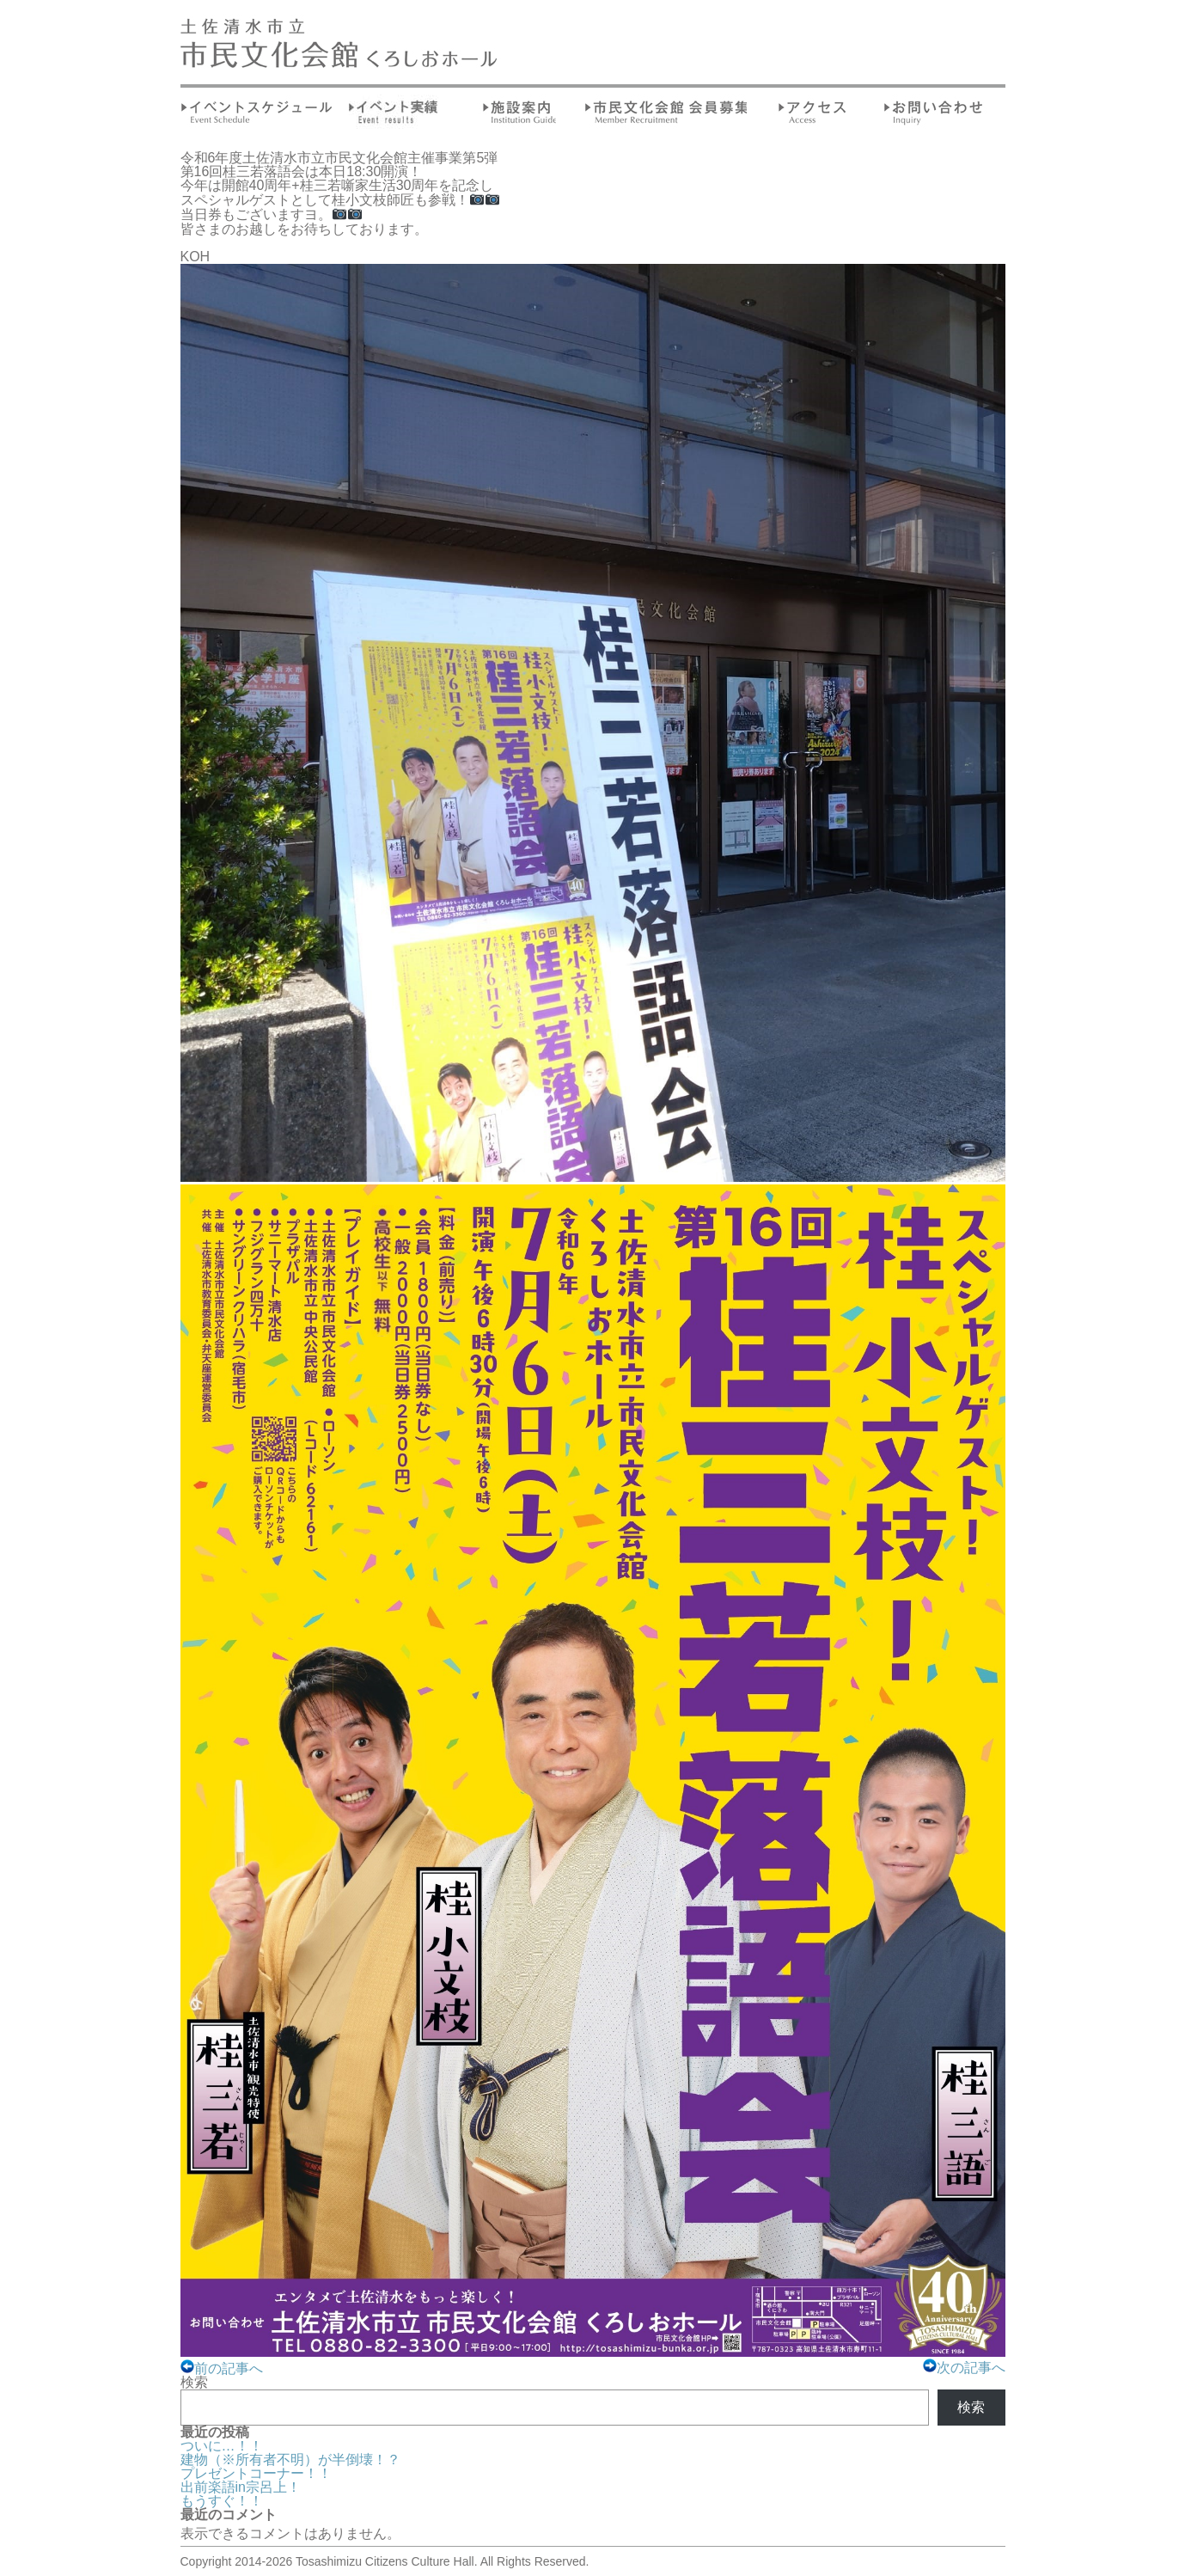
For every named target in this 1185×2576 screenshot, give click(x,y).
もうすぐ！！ (221, 2500)
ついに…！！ (221, 2445)
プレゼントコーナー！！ (256, 2473)
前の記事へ (221, 2368)
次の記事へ (964, 2367)
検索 (194, 2382)
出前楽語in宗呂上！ (240, 2487)
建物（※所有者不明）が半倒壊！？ (290, 2459)
